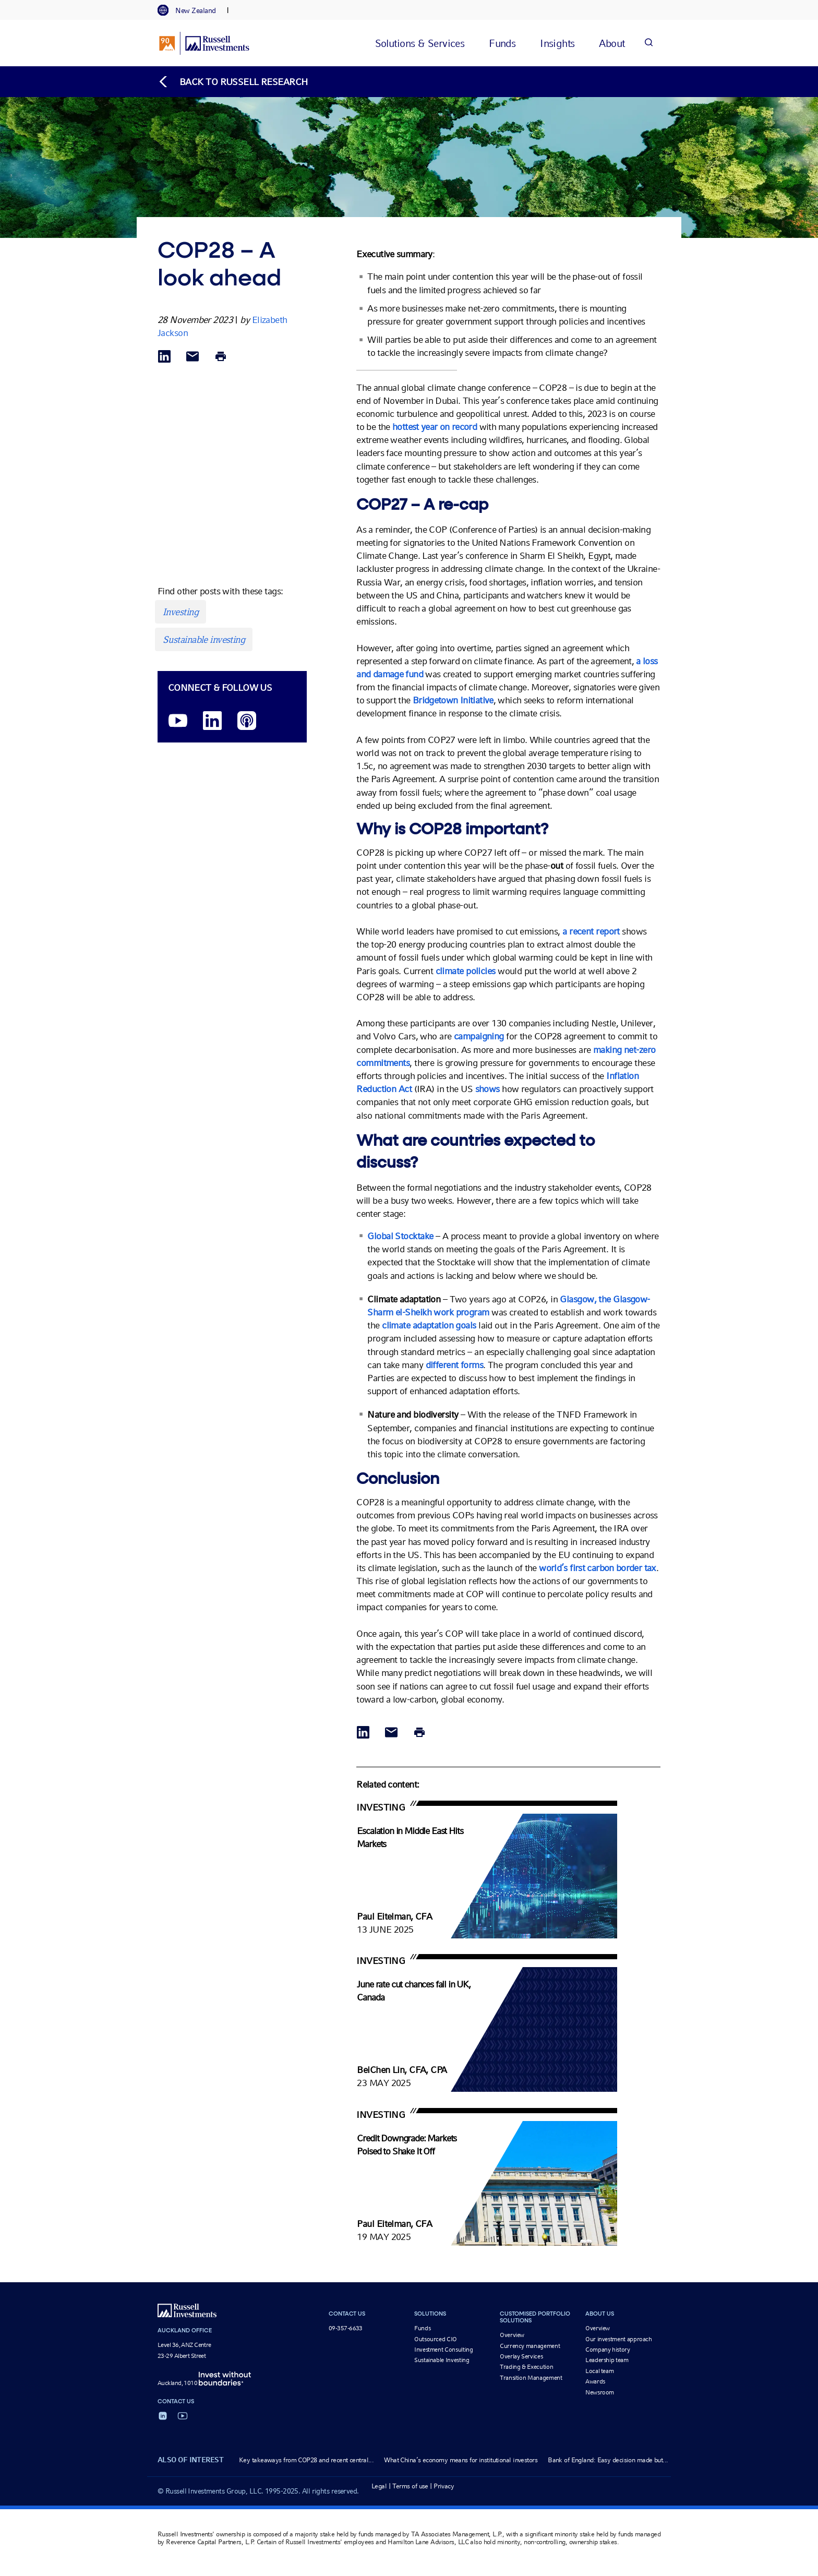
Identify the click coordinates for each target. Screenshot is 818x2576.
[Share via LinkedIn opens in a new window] (164, 357)
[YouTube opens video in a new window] (178, 721)
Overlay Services (521, 2356)
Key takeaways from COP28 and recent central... (306, 2460)
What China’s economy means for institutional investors (460, 2460)
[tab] (192, 10)
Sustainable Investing (441, 2360)
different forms (455, 1364)
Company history (607, 2349)
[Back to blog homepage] (233, 81)
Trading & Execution (526, 2366)
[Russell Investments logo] (204, 43)
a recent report (591, 931)
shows (488, 1088)
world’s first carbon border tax (597, 1567)
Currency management (530, 2346)
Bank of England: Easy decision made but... (608, 2460)
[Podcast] (247, 721)
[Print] (221, 357)
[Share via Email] (192, 357)
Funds (422, 2328)
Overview (512, 2335)
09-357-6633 (346, 2328)
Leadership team (607, 2360)
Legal (379, 2486)
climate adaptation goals (429, 1325)
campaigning (480, 1036)
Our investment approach (618, 2339)
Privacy (444, 2486)
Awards (595, 2381)
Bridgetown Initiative (453, 699)
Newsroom (599, 2392)
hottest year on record (434, 426)
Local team (599, 2371)
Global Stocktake (400, 1235)
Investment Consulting (443, 2349)
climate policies (466, 970)
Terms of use (410, 2486)
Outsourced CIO (435, 2339)
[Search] (648, 43)
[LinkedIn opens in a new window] (212, 721)
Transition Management (531, 2377)
